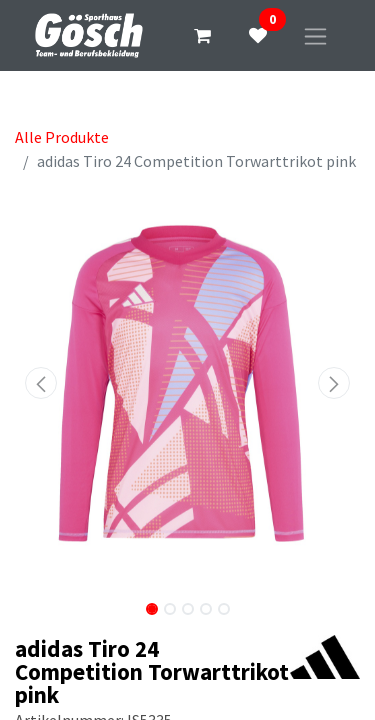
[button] (41, 383)
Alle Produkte (62, 137)
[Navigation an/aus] (315, 35)
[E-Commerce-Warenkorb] (202, 36)
